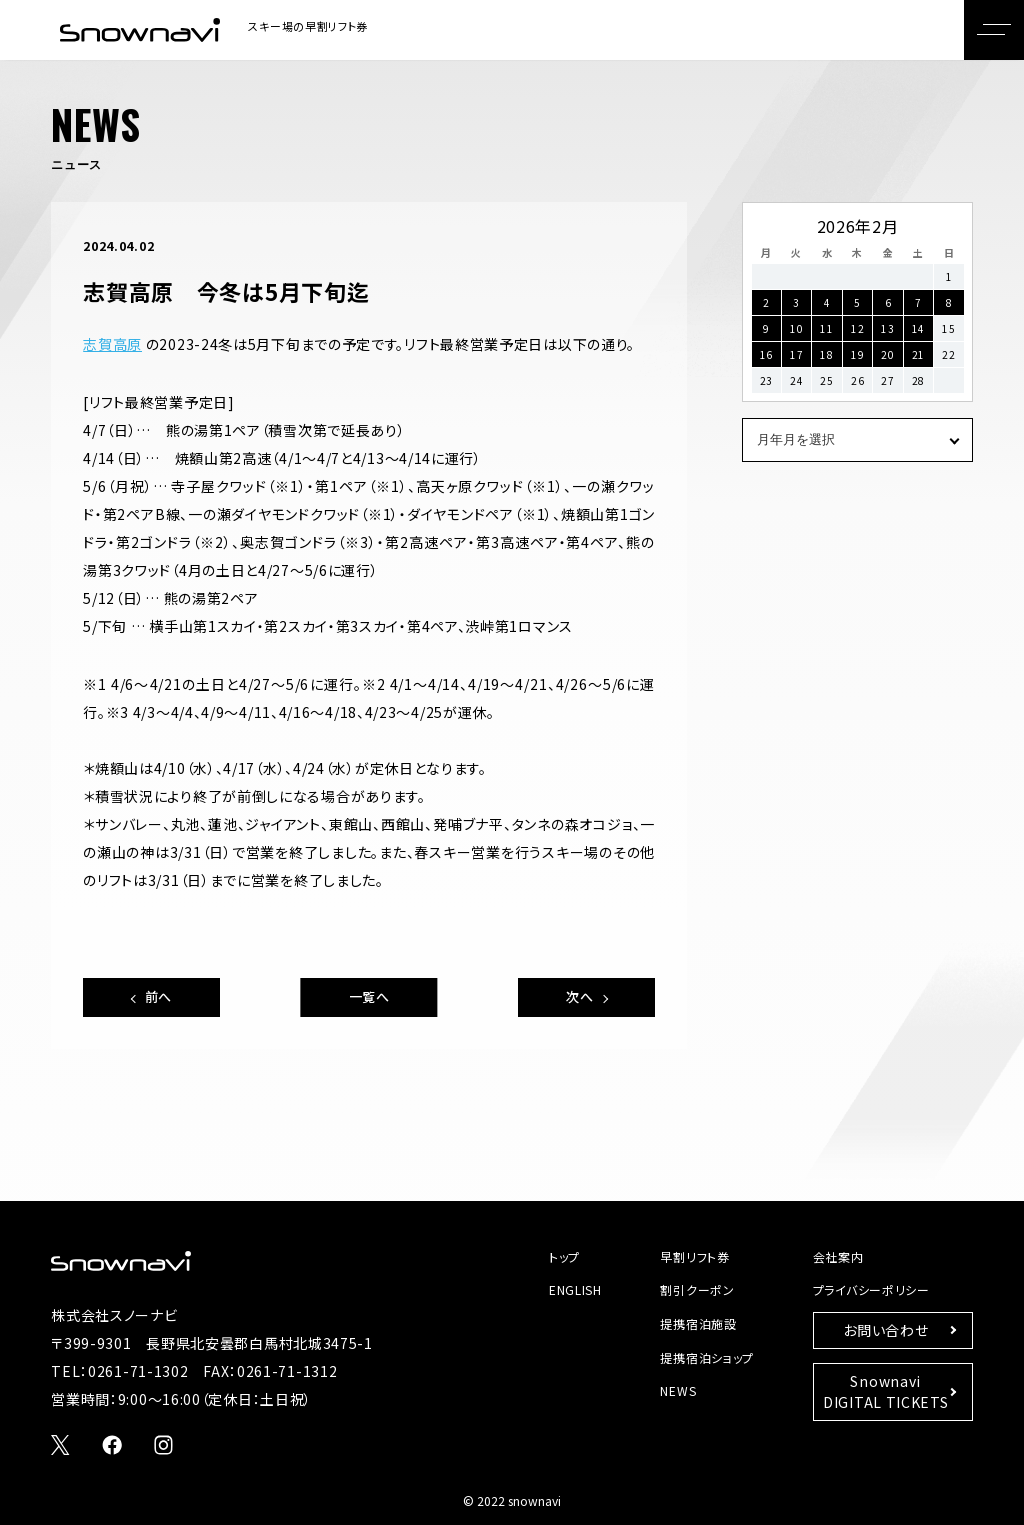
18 (826, 354)
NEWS (678, 1390)
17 (796, 354)
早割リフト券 (694, 1256)
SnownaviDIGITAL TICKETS (886, 1391)
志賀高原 (112, 344)
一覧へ (369, 996)
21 (918, 354)
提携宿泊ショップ (707, 1357)
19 (857, 354)
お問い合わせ (885, 1330)
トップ (564, 1256)
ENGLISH (575, 1289)
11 (826, 328)
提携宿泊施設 (698, 1323)
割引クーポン (697, 1289)
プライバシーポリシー (871, 1289)
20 (887, 354)
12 (857, 328)
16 (766, 354)
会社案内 (838, 1256)
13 (887, 328)
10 (796, 328)
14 (918, 328)
